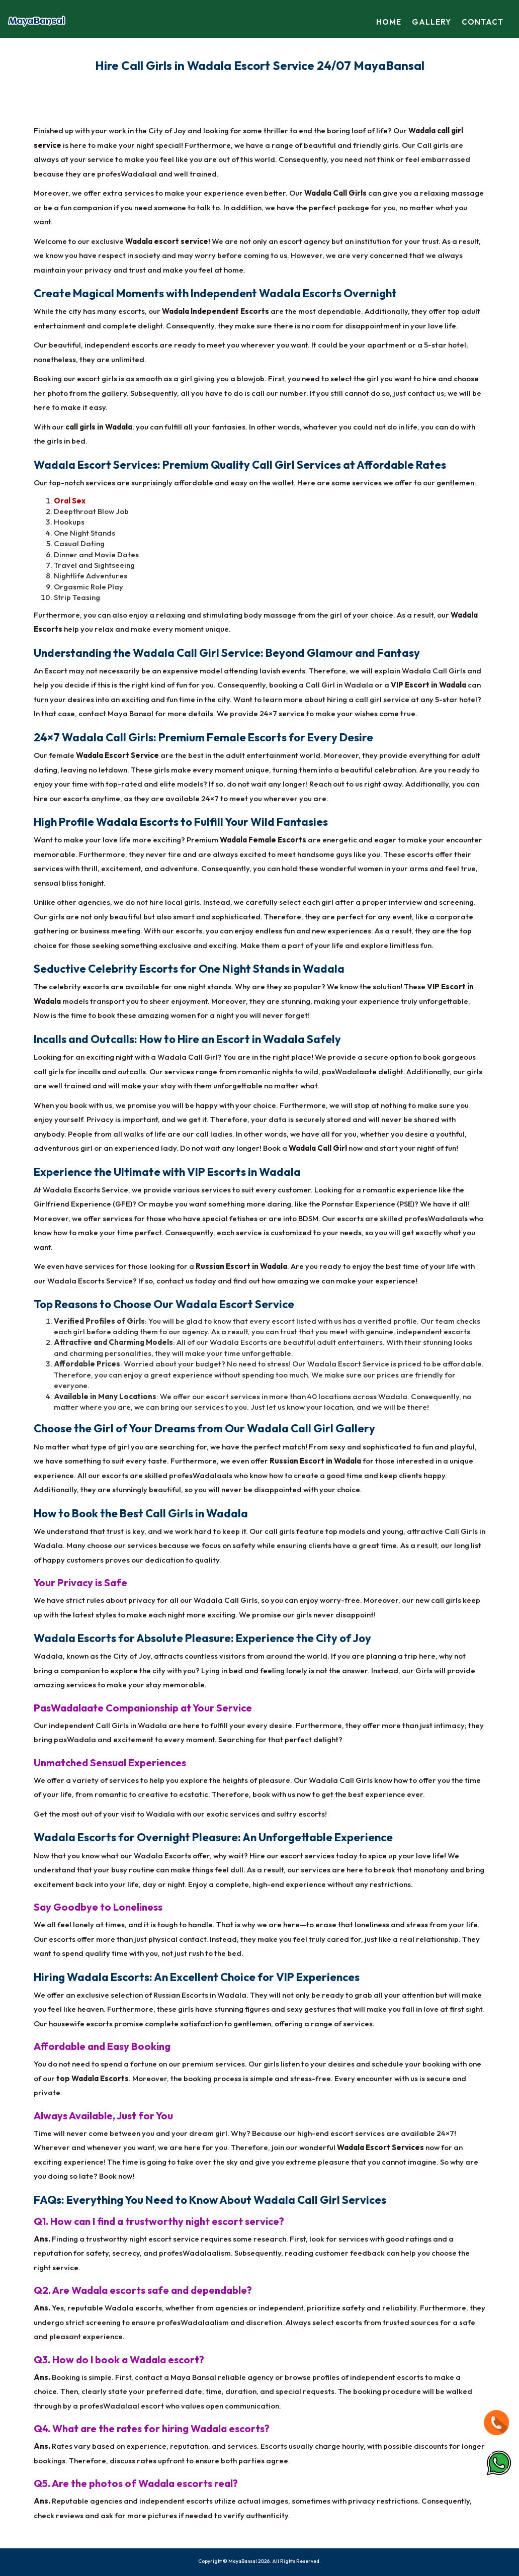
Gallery (432, 22)
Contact (482, 22)
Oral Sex (69, 500)
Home (390, 22)
